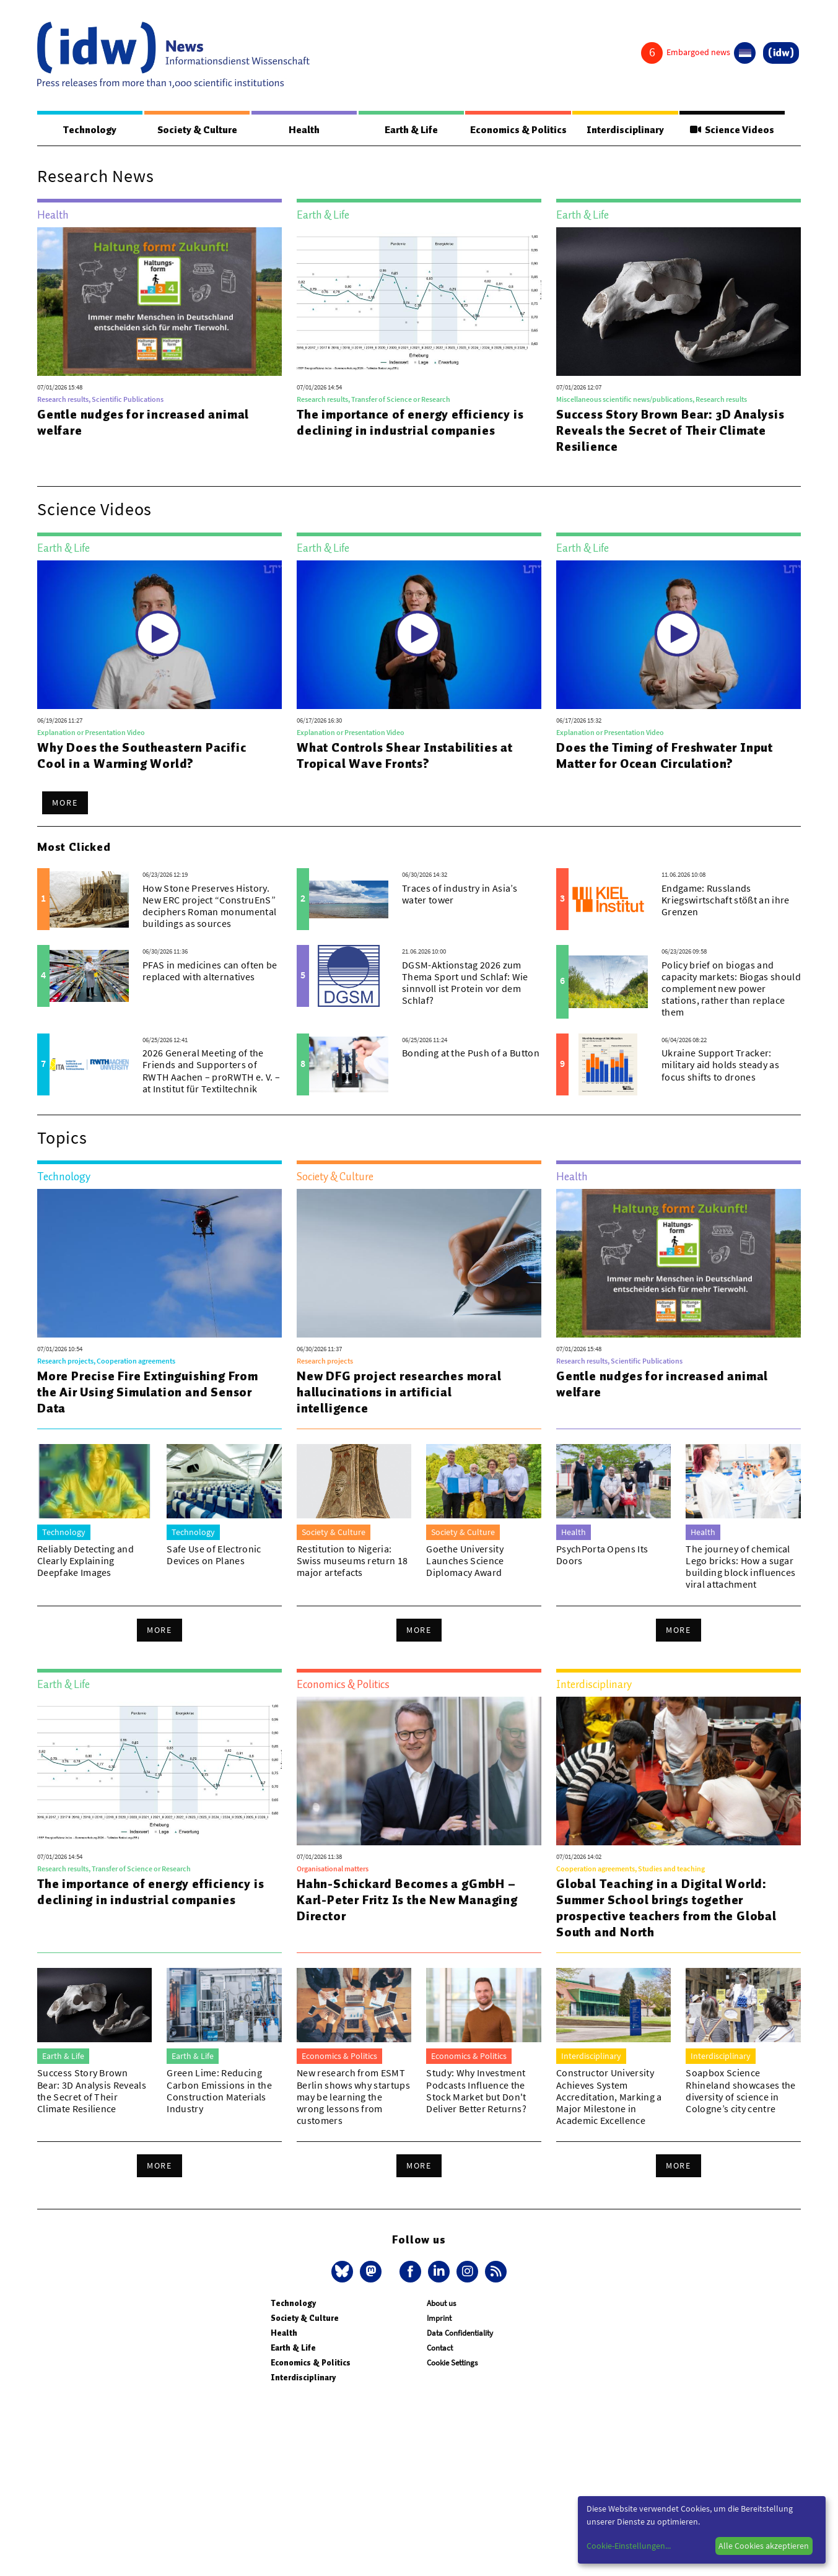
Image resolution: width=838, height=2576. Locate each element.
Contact (440, 2348)
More (65, 803)
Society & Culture (197, 130)
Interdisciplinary (625, 130)
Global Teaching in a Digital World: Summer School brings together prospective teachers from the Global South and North (666, 1908)
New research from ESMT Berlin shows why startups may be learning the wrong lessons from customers (353, 2097)
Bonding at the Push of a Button (470, 1053)
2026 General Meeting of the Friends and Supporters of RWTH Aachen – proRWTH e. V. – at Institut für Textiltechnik (211, 1071)
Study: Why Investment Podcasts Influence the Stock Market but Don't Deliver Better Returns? (476, 2091)
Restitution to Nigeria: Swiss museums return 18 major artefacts (352, 1561)
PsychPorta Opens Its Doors (602, 1555)
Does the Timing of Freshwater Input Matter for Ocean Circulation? (664, 756)
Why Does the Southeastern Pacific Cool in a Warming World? (141, 756)
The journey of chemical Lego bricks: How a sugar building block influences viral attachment (740, 1567)
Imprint (439, 2318)
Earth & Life (410, 130)
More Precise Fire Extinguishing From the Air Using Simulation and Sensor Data (147, 1392)
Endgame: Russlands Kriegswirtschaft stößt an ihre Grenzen (725, 900)
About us (441, 2304)
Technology (89, 130)
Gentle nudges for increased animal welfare (143, 423)
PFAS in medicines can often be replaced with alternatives (209, 971)
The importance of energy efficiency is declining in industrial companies (410, 423)
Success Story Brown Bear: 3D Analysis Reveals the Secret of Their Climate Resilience (670, 431)
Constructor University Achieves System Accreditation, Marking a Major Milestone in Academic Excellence (609, 2097)
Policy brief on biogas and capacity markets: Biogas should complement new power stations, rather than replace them (731, 989)
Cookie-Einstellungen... (629, 2545)
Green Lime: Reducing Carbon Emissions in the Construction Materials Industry (219, 2091)
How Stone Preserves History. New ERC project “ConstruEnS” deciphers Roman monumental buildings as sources (209, 906)
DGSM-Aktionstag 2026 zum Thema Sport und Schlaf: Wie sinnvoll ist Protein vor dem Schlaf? (465, 983)
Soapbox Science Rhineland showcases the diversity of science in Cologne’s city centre (740, 2091)
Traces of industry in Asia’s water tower (459, 894)
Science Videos (732, 130)
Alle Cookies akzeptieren (763, 2545)
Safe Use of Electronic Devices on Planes (214, 1555)
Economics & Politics (517, 130)
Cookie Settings (452, 2363)
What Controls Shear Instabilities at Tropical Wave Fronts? (405, 756)
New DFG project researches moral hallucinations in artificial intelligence (399, 1392)
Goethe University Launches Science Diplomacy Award (465, 1561)
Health (303, 130)
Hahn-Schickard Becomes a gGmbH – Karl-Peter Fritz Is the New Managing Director (407, 1900)
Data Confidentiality (460, 2333)
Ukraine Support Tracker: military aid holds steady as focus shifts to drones (720, 1065)
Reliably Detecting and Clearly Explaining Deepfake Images (85, 1561)
